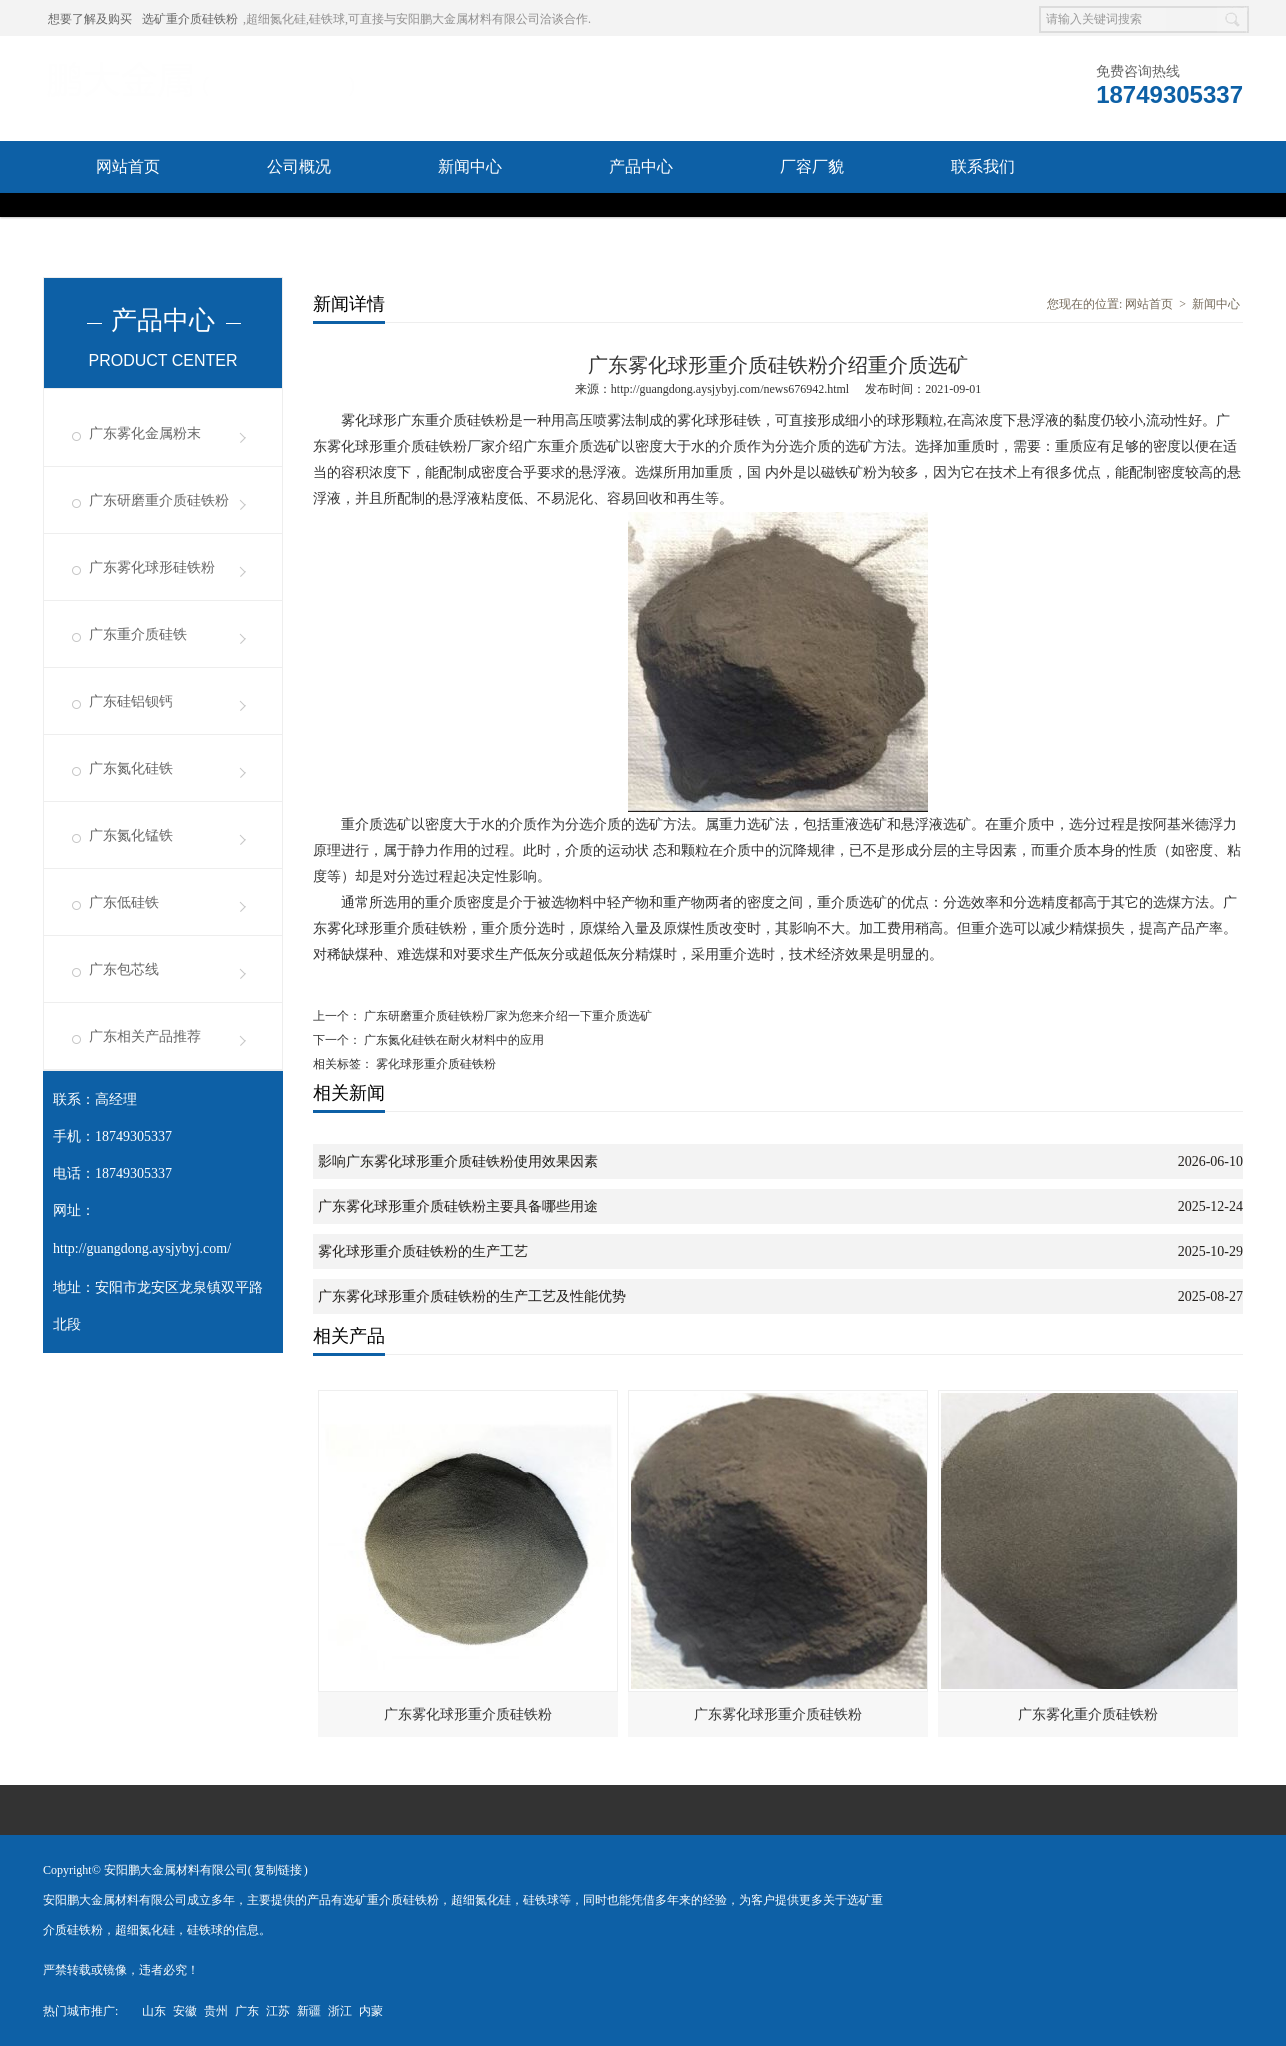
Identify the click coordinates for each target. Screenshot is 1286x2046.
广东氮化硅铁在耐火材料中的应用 (452, 1040)
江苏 (278, 2011)
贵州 (216, 2011)
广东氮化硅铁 (131, 768)
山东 (154, 2011)
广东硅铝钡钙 (131, 701)
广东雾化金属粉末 (145, 433)
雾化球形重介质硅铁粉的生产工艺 (423, 1251)
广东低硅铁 (124, 902)
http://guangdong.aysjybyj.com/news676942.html (730, 389)
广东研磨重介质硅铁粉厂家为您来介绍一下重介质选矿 (506, 1016)
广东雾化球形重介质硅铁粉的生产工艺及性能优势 (472, 1296)
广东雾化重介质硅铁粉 (1088, 1714)
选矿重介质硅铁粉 (190, 19)
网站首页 (128, 166)
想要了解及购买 (90, 19)
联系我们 (983, 166)
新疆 (309, 2011)
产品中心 (641, 166)
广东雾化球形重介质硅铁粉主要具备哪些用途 (458, 1206)
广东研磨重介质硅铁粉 (159, 500)
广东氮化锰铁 (131, 835)
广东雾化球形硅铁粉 (152, 567)
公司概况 (299, 166)
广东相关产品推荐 (145, 1036)
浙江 (340, 2011)
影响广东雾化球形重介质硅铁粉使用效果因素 (458, 1161)
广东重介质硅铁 (138, 634)
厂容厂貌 (812, 166)
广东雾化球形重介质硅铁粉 (468, 1714)
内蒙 (371, 2011)
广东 (247, 2011)
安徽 (185, 2011)
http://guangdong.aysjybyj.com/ (142, 1248)
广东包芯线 (124, 969)
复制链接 (278, 1870)
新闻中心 (470, 166)
